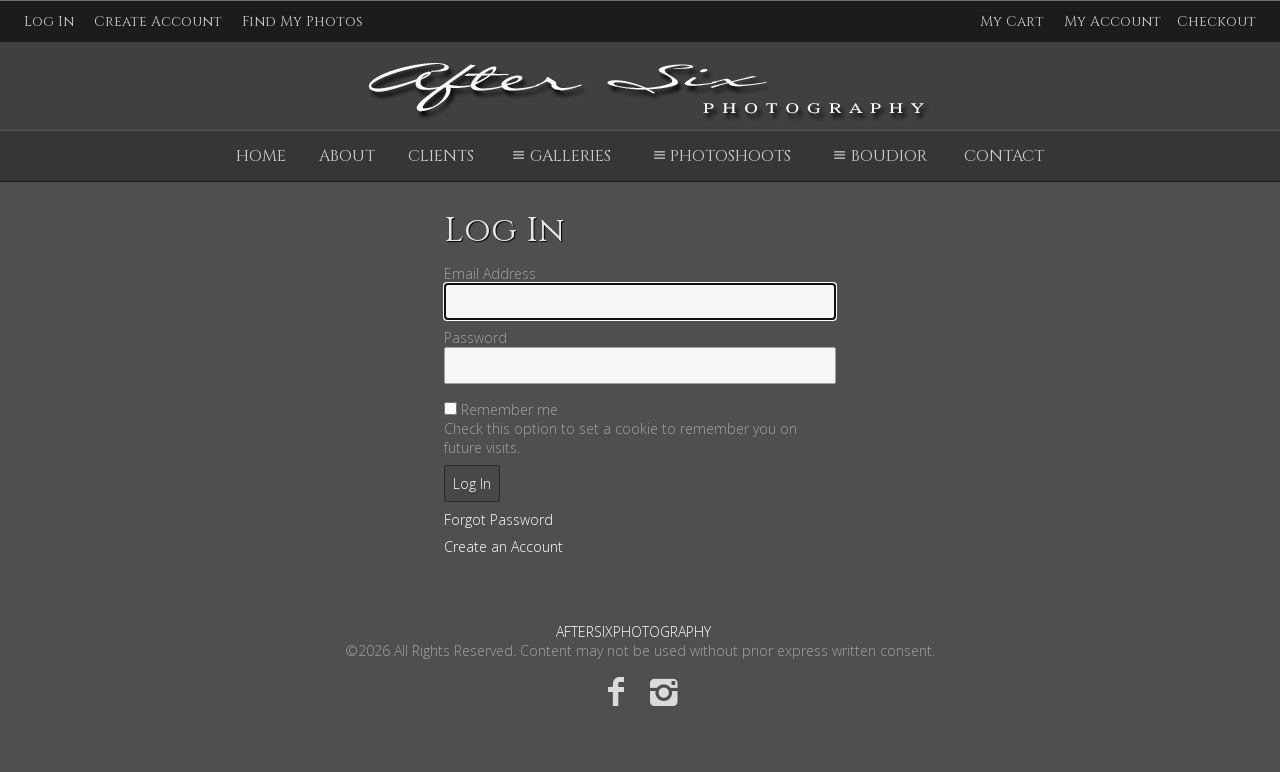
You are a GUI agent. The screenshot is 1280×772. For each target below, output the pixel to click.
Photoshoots (719, 156)
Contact (1004, 156)
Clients (441, 156)
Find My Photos (302, 21)
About (347, 156)
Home (261, 156)
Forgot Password (498, 519)
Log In (49, 21)
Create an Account (503, 546)
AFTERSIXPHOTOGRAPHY (633, 631)
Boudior (877, 156)
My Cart (1014, 21)
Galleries (558, 156)
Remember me (509, 409)
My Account (1112, 21)
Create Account (158, 21)
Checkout (1216, 21)
